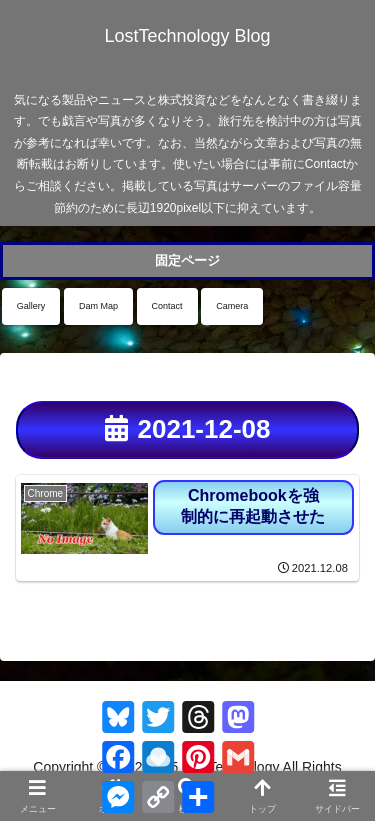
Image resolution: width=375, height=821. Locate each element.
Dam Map (98, 306)
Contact (167, 306)
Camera (232, 306)
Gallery (31, 306)
